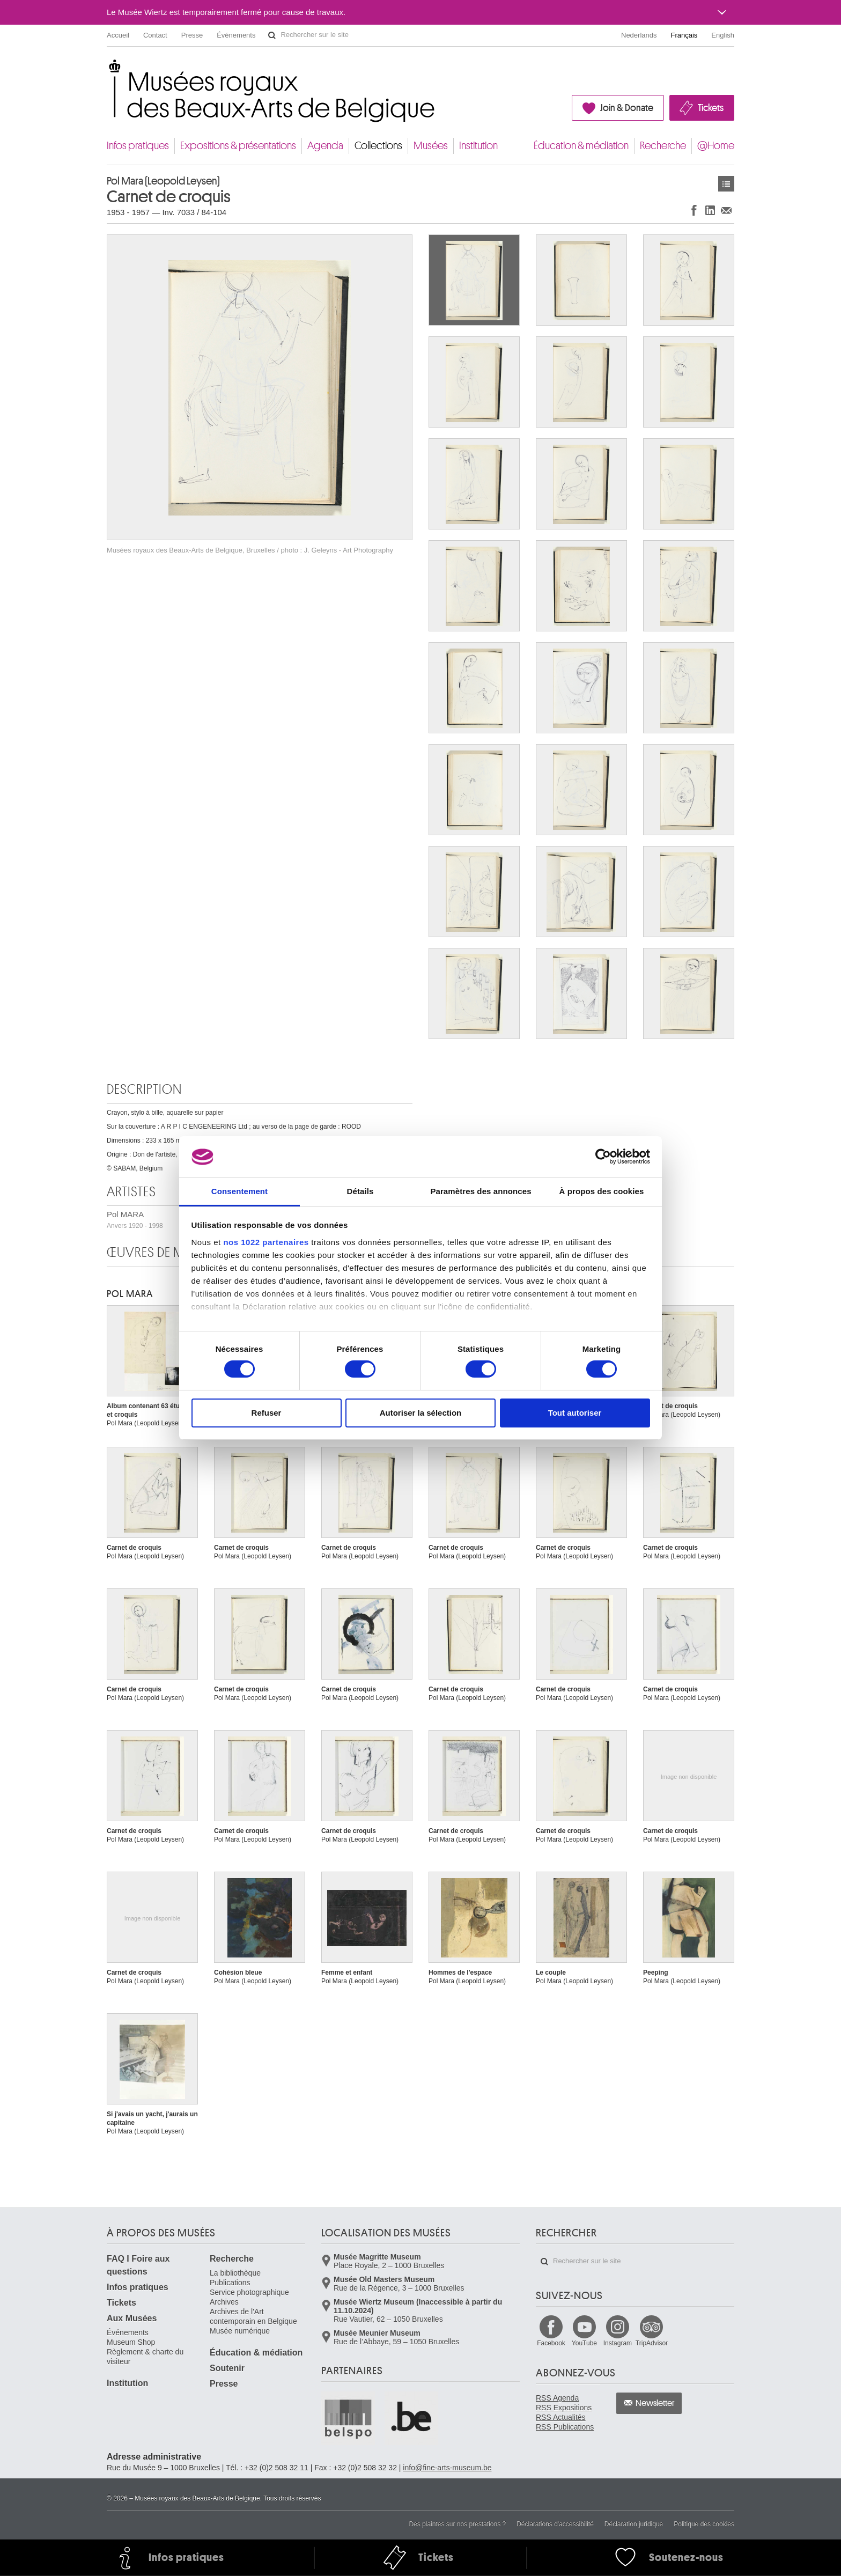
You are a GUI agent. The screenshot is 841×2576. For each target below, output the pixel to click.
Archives (224, 2302)
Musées (431, 145)
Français (684, 35)
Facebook (551, 2343)
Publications (230, 2282)
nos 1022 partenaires (265, 1242)
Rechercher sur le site (272, 35)
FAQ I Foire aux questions (138, 2265)
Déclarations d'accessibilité (555, 2524)
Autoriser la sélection (421, 1412)
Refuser (267, 1412)
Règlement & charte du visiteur (145, 2356)
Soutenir (227, 2368)
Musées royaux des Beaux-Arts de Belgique (107, 69)
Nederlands (639, 35)
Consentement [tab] (239, 1191)
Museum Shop (131, 2342)
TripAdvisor (652, 2343)
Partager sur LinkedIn (710, 210)
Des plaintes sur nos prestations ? (457, 2524)
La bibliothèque (235, 2273)
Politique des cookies (704, 2524)
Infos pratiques (138, 145)
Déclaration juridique (633, 2524)
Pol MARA (130, 1294)
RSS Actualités (561, 2417)
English (722, 35)
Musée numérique (240, 2331)
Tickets (711, 108)
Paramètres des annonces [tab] (480, 1191)
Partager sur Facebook (694, 210)
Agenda (325, 145)
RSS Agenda (557, 2398)
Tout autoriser (575, 1412)
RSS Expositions (564, 2407)
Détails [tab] (360, 1191)
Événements (236, 35)
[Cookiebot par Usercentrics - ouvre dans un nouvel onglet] (603, 1157)
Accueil (118, 35)
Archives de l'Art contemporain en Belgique (253, 2316)
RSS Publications (565, 2427)
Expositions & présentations (238, 145)
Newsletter (655, 2403)
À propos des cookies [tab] (601, 1191)
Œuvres (726, 184)
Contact (155, 35)
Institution (478, 145)
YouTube (584, 2343)
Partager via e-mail (726, 210)
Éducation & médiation (581, 145)
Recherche (663, 145)
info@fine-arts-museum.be (447, 2467)
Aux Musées (132, 2318)
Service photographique (249, 2292)
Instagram (617, 2343)
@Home (715, 145)
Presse (192, 35)
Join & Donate (626, 108)
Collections (378, 145)
